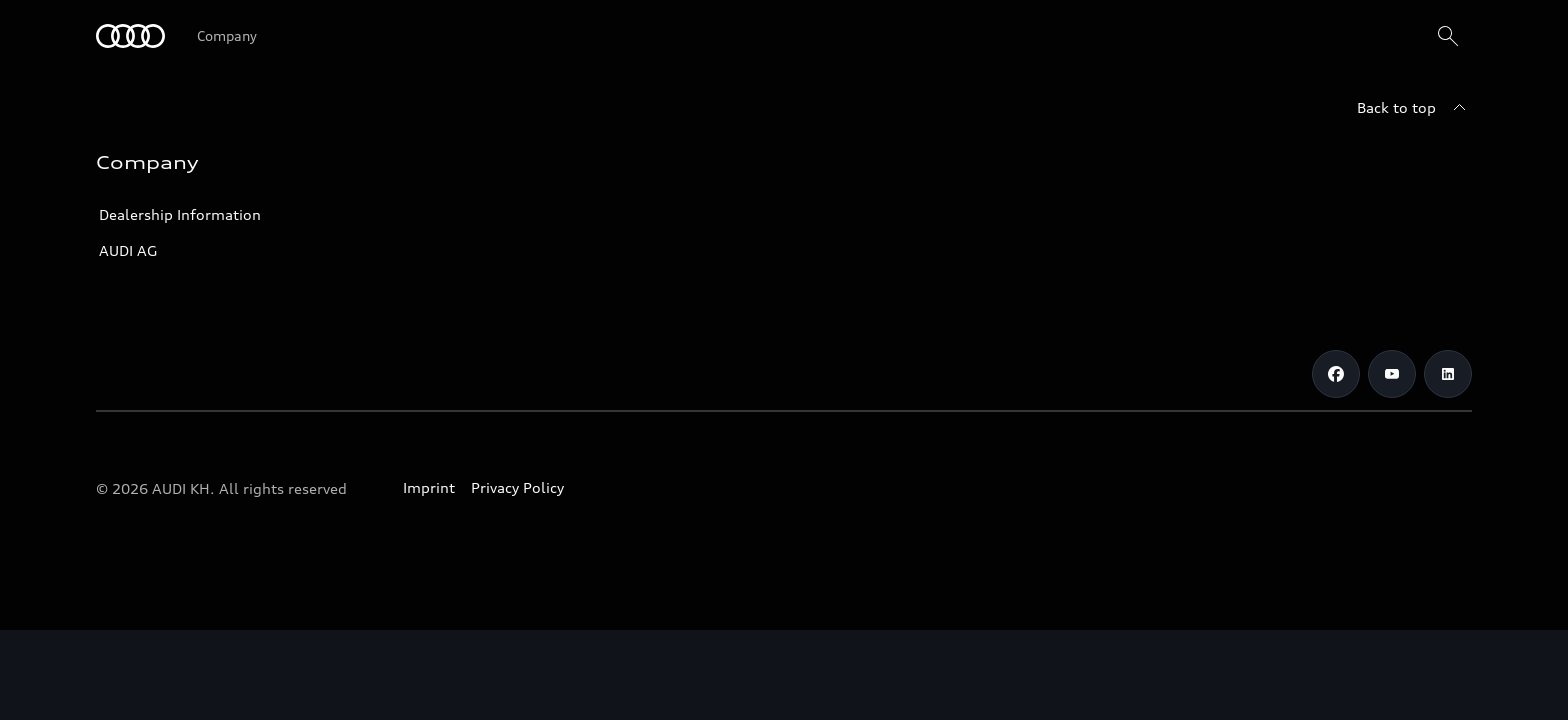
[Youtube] (1392, 374)
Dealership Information (180, 214)
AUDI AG (128, 250)
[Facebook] (1336, 374)
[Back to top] (1414, 108)
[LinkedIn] (1448, 374)
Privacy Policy (517, 487)
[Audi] (130, 36)
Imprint (429, 487)
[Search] (1448, 36)
